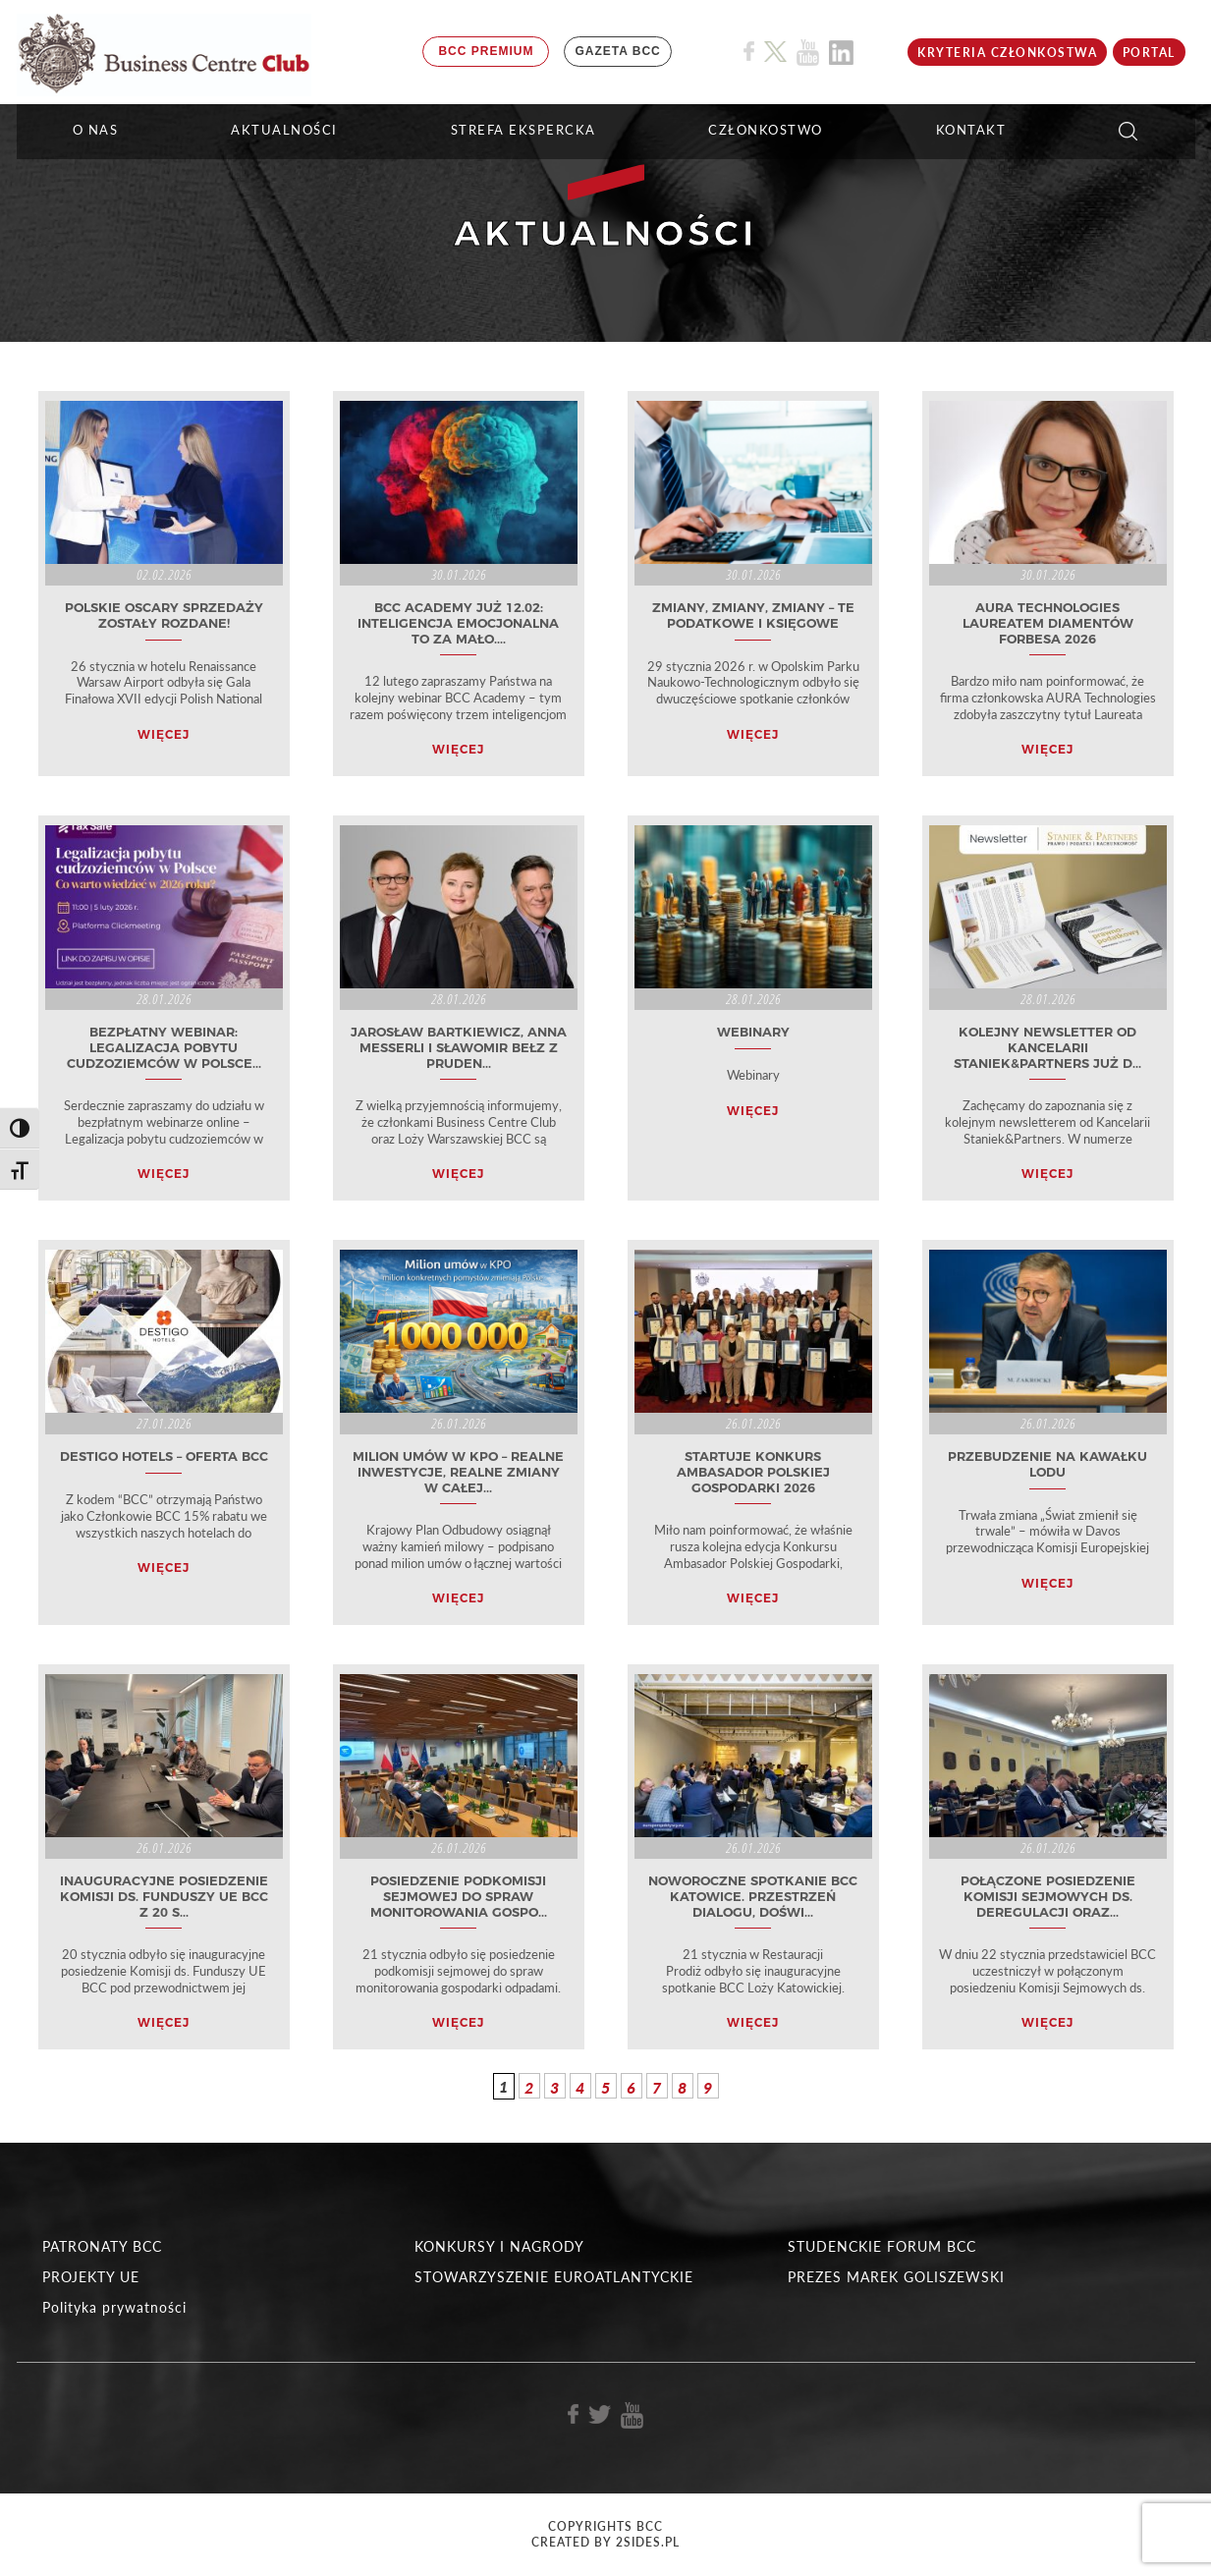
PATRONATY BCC (102, 2246)
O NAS (96, 130)
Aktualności (284, 130)
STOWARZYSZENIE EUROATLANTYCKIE (553, 2276)
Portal (1149, 52)
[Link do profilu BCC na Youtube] (808, 52)
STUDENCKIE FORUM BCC (882, 2246)
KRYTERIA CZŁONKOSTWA (1007, 52)
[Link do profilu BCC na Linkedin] (841, 52)
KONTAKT (971, 130)
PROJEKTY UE (90, 2276)
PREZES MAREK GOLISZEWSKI (896, 2276)
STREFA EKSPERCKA (523, 130)
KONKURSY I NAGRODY (499, 2246)
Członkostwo (765, 130)
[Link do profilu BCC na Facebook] (749, 51)
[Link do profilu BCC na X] (775, 52)
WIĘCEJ (164, 734)
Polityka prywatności (114, 2307)
